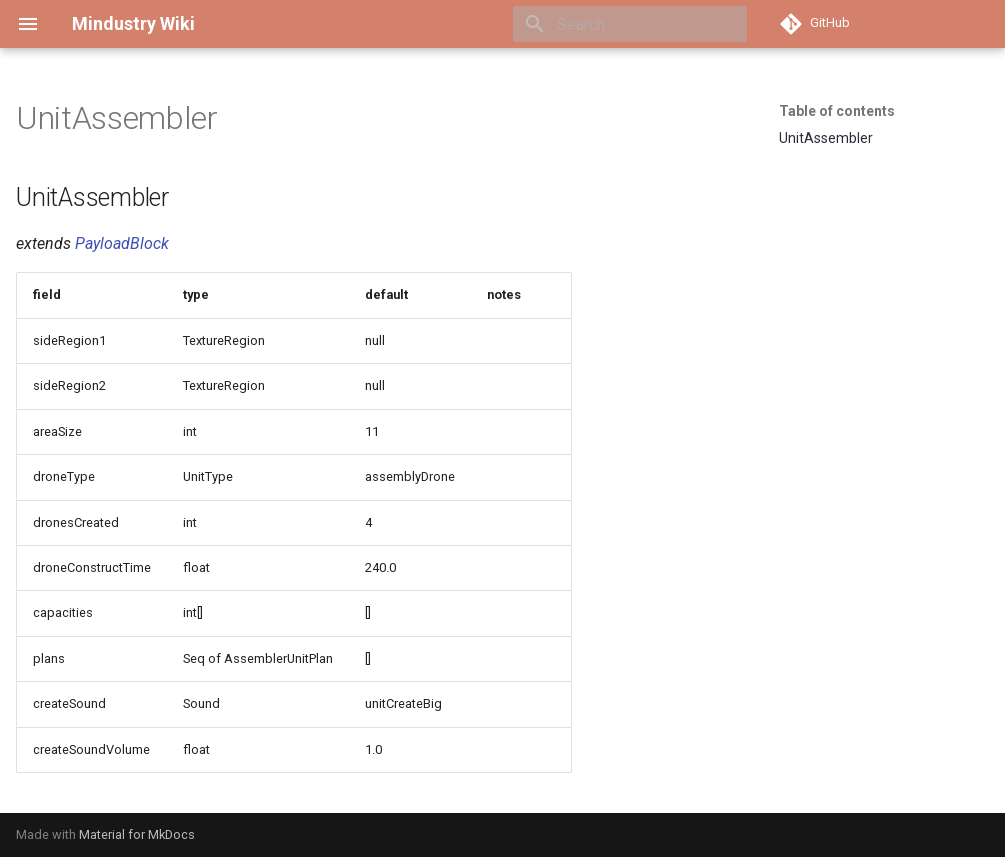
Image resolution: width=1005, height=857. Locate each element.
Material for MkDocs (137, 834)
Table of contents (837, 111)
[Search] (630, 24)
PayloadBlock (122, 243)
